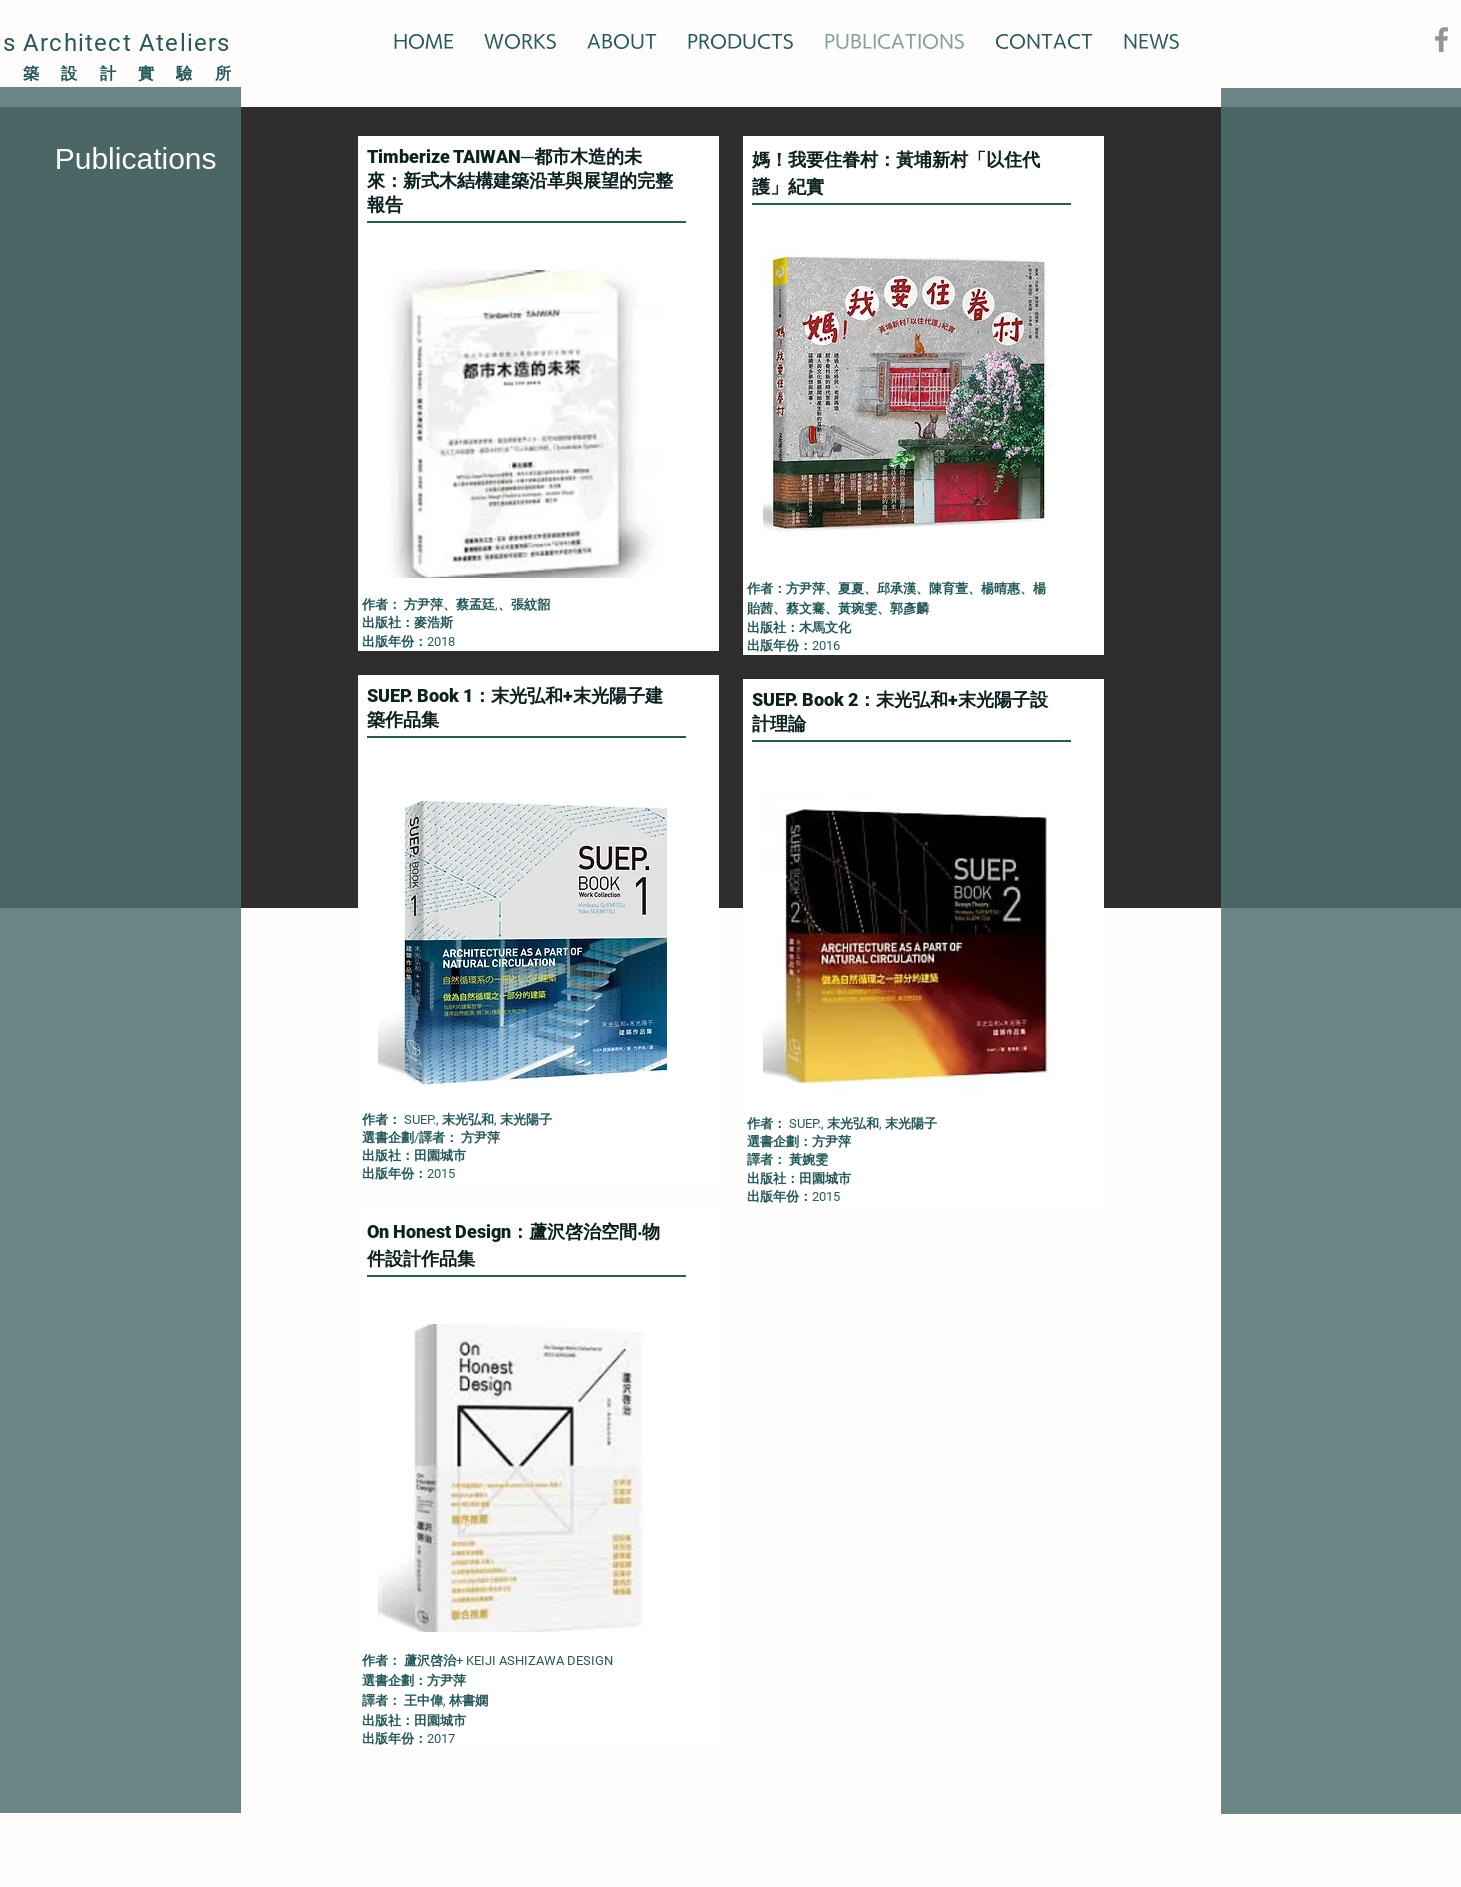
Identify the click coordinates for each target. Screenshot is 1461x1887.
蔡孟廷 (475, 604)
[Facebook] (1441, 39)
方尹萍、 (430, 604)
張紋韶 (530, 604)
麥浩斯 (433, 622)
